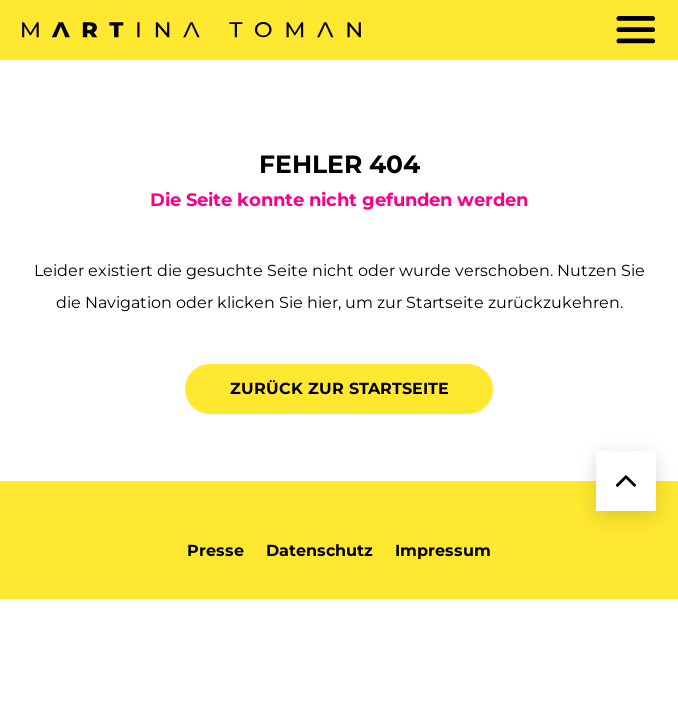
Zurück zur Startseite (339, 388)
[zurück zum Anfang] (626, 481)
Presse (215, 550)
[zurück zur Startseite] (191, 30)
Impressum (443, 550)
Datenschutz (319, 550)
